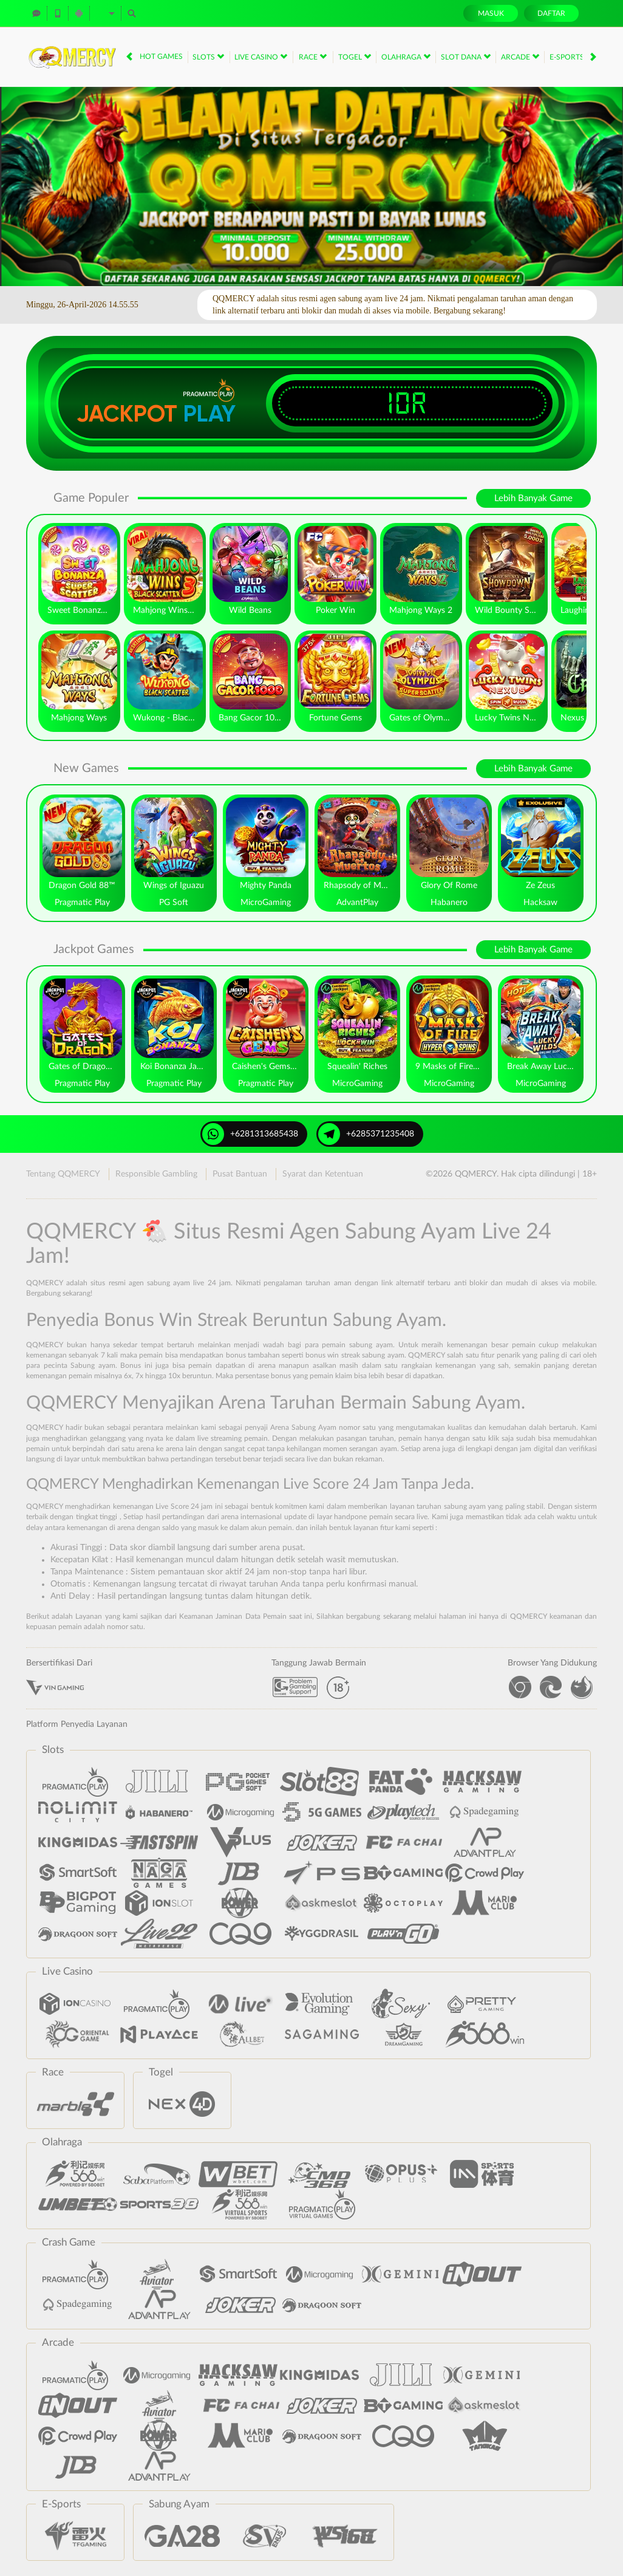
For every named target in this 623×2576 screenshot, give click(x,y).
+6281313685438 (250, 1134)
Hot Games (161, 56)
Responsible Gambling (156, 1174)
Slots (208, 56)
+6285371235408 (366, 1134)
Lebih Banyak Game (533, 498)
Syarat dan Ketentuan (322, 1174)
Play (209, 413)
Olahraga (406, 56)
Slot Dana (466, 56)
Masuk (491, 13)
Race (313, 56)
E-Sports (571, 56)
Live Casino (260, 56)
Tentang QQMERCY (63, 1174)
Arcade (520, 56)
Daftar (551, 13)
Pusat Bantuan (240, 1174)
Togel (354, 56)
